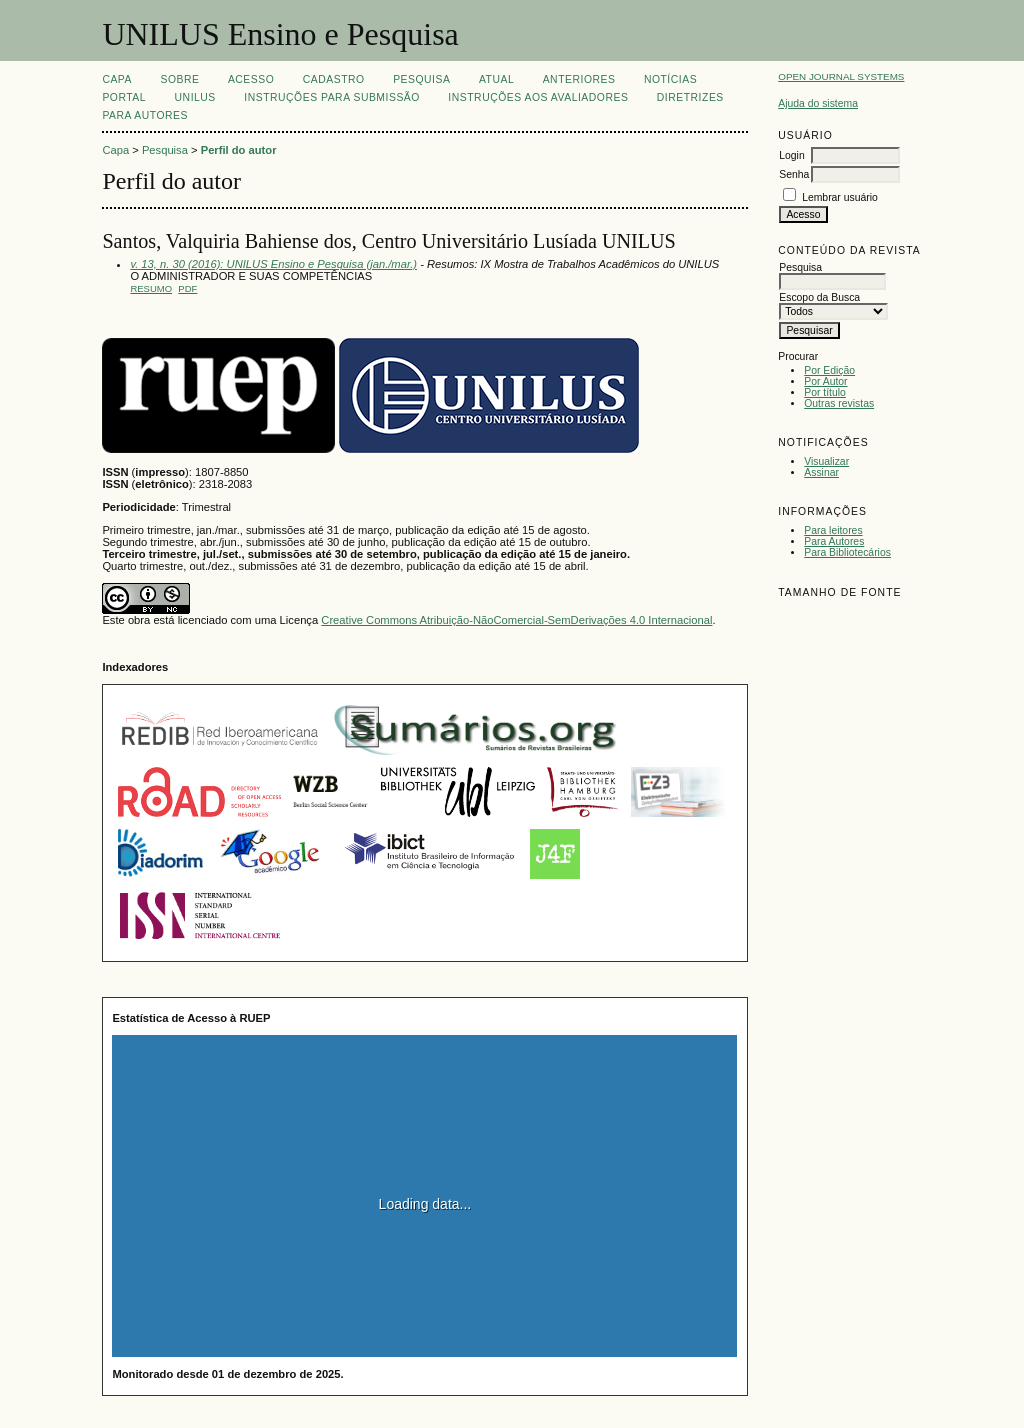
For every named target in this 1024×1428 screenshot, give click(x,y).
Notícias (670, 79)
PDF (187, 288)
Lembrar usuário (840, 197)
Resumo (151, 288)
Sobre (179, 79)
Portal (124, 97)
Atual (496, 79)
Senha (794, 174)
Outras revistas (839, 403)
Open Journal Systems (841, 76)
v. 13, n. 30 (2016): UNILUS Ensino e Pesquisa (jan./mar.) (273, 264)
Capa (117, 79)
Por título (825, 392)
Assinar (821, 472)
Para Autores (834, 541)
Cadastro (334, 79)
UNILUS (195, 97)
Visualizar (826, 461)
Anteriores (579, 79)
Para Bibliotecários (847, 552)
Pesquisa (421, 79)
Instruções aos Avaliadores (538, 97)
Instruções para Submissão (332, 97)
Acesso (251, 79)
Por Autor (825, 381)
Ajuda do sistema (818, 103)
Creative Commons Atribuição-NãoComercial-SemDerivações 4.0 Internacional (516, 620)
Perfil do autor (239, 150)
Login (791, 155)
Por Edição (829, 370)
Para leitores (833, 530)
